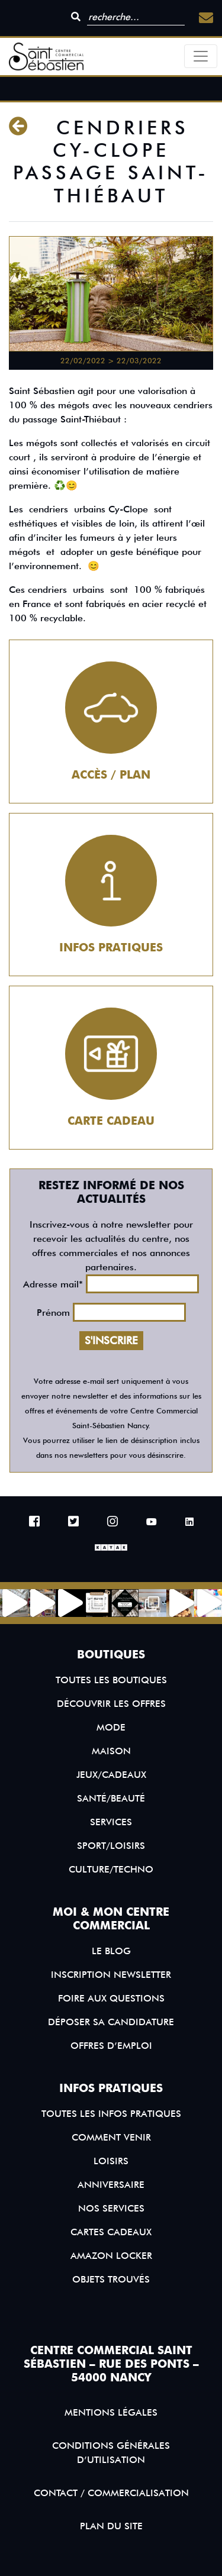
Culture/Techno (111, 1869)
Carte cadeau (111, 1121)
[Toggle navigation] (200, 56)
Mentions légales (111, 2412)
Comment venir (111, 2137)
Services (111, 1822)
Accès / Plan (111, 775)
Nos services (111, 2208)
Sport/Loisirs (111, 1845)
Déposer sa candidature (111, 2022)
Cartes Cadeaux (111, 2232)
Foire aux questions (111, 1998)
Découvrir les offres (111, 1703)
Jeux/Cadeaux (111, 1774)
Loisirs (111, 2161)
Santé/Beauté (111, 1798)
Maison (111, 1751)
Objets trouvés (111, 2279)
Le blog (111, 1951)
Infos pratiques (111, 947)
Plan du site (111, 2526)
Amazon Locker (111, 2255)
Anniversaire (111, 2184)
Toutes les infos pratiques (111, 2113)
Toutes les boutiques (111, 1680)
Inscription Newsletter (111, 1974)
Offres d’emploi (111, 2045)
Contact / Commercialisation (111, 2492)
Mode (111, 1727)
